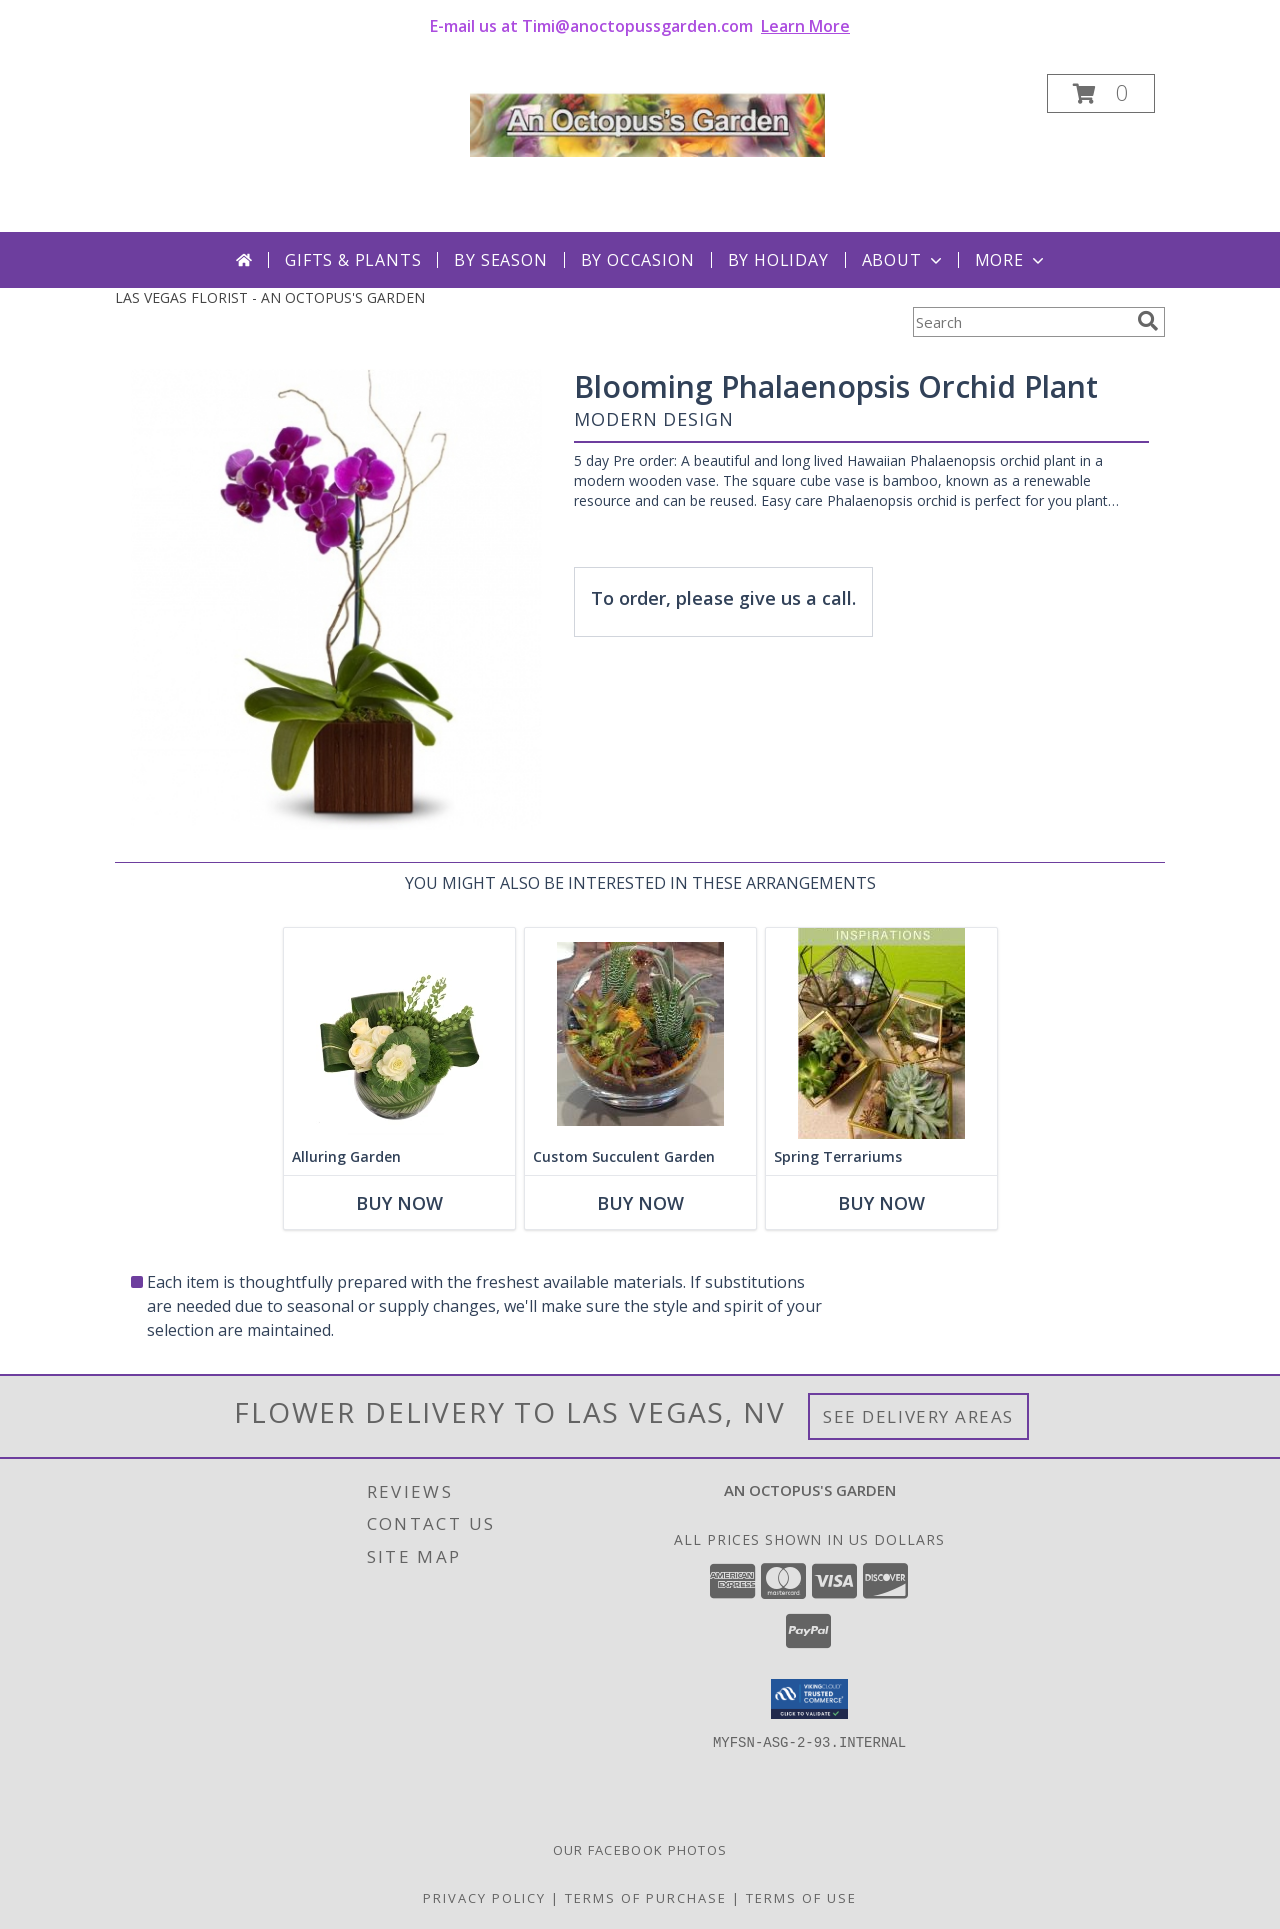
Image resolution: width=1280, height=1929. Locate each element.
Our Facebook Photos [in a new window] (640, 1850)
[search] (1148, 321)
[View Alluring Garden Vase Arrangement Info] (399, 1033)
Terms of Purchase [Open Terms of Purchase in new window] (646, 1898)
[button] (1101, 93)
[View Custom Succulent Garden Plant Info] (640, 1033)
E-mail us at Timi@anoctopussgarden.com (640, 26)
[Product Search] (1021, 322)
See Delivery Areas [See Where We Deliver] (918, 1416)
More (1011, 260)
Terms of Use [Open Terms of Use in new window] (801, 1898)
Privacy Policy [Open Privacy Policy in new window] (484, 1898)
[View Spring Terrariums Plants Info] (881, 1033)
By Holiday (778, 260)
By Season (500, 260)
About (904, 260)
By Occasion (638, 260)
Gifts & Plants (353, 260)
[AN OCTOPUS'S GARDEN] (647, 120)
